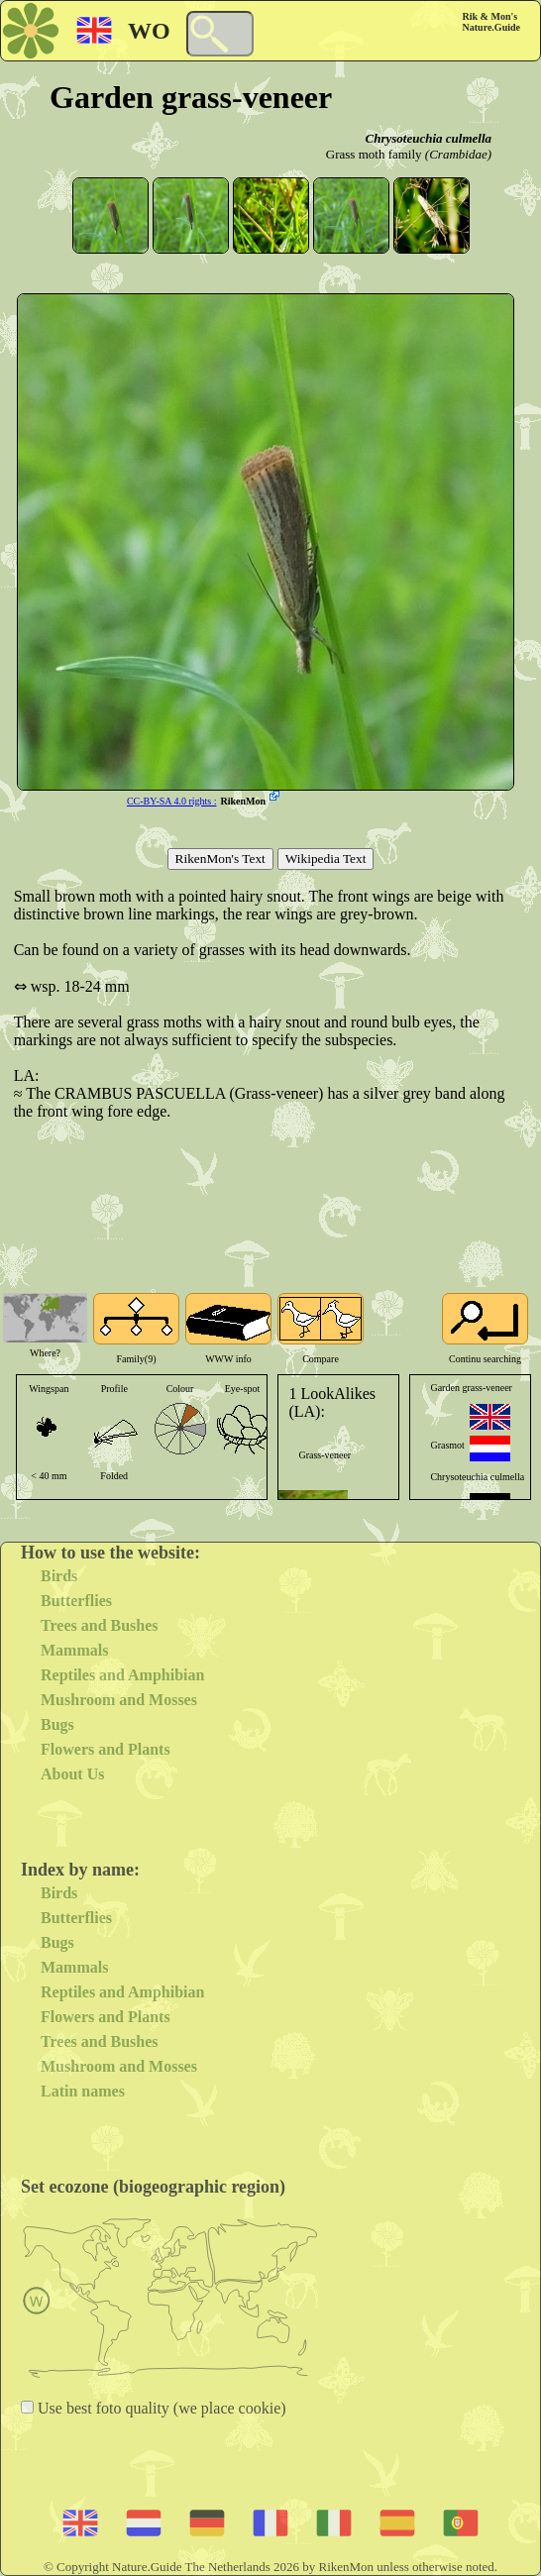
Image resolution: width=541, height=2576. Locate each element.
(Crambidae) (458, 154)
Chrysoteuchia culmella (428, 138)
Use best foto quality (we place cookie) (160, 2408)
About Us (72, 1774)
